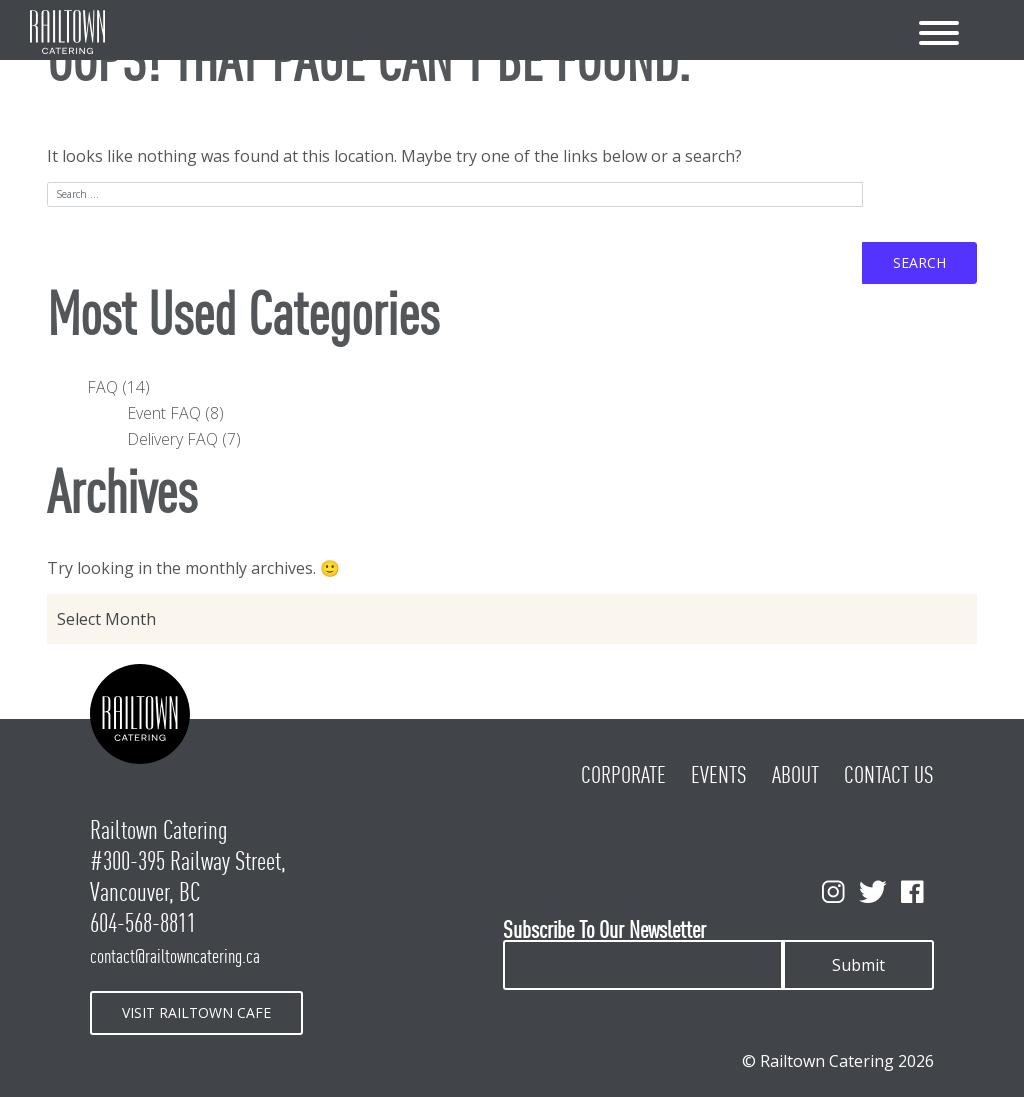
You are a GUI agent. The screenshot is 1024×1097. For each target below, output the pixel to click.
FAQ (102, 387)
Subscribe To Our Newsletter (604, 930)
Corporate (623, 775)
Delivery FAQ (172, 439)
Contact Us (889, 775)
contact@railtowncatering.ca (175, 956)
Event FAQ (164, 413)
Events (719, 775)
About (795, 775)
